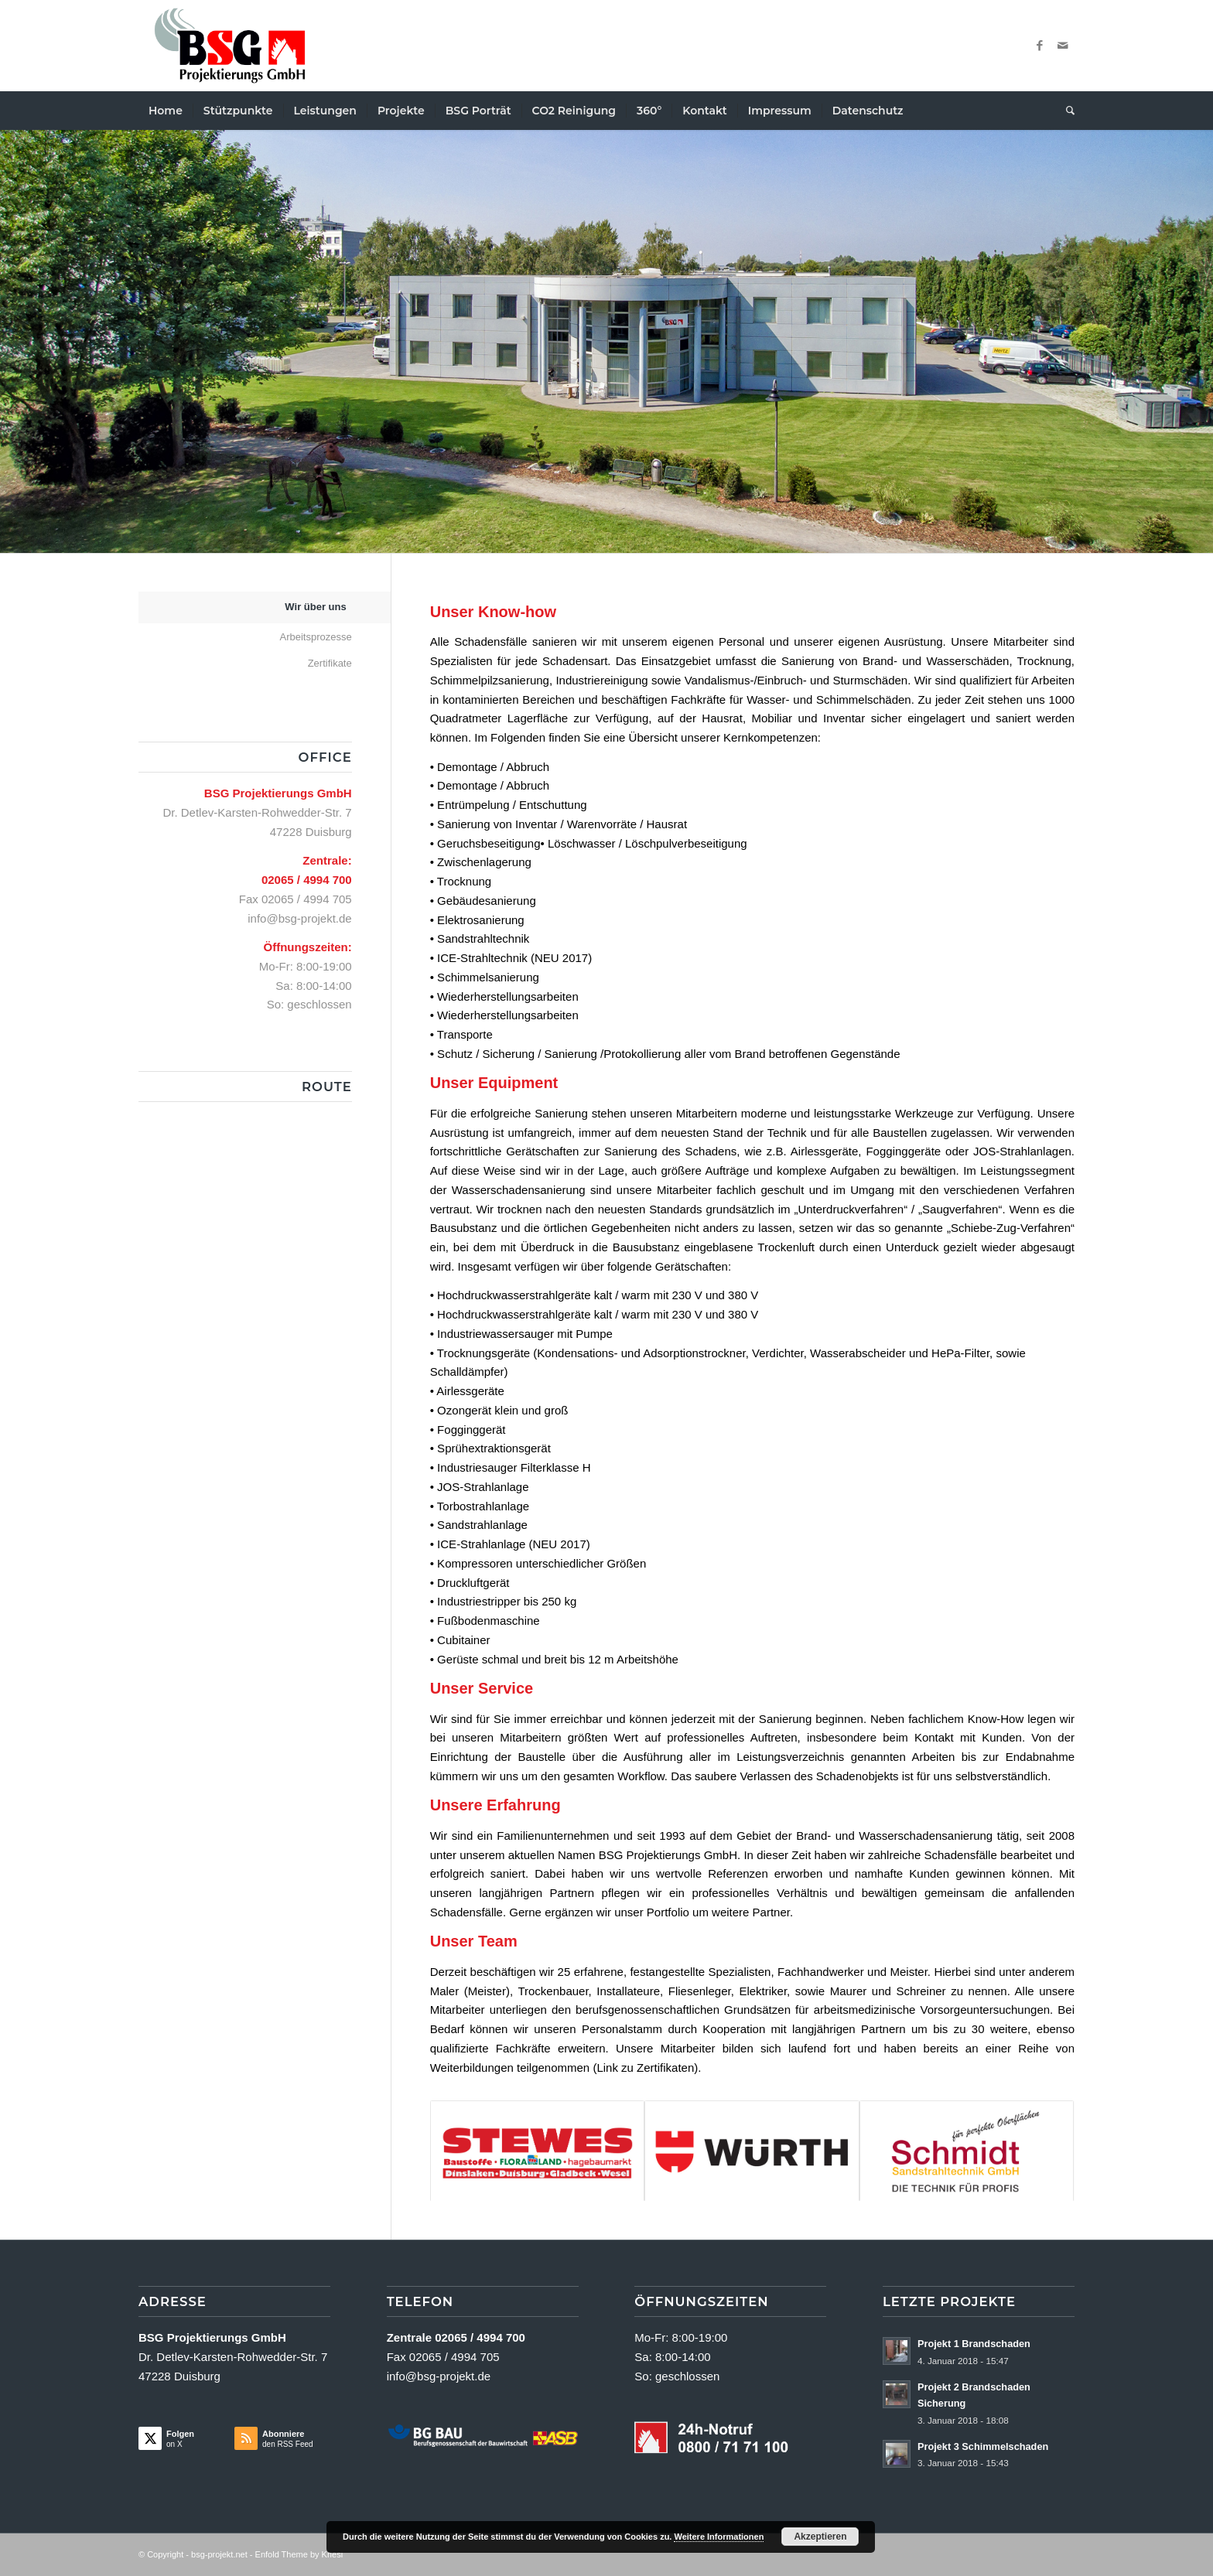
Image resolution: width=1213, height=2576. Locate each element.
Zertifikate (330, 663)
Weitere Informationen (719, 2536)
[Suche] (1065, 110)
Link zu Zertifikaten (645, 2067)
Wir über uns (315, 606)
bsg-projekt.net (219, 2554)
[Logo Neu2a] (229, 45)
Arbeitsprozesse (315, 637)
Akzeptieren (820, 2536)
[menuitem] (165, 110)
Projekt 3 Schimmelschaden (982, 2446)
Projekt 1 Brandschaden (973, 2343)
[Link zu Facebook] (1039, 45)
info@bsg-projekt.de (299, 918)
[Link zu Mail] (1063, 45)
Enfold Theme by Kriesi (299, 2554)
